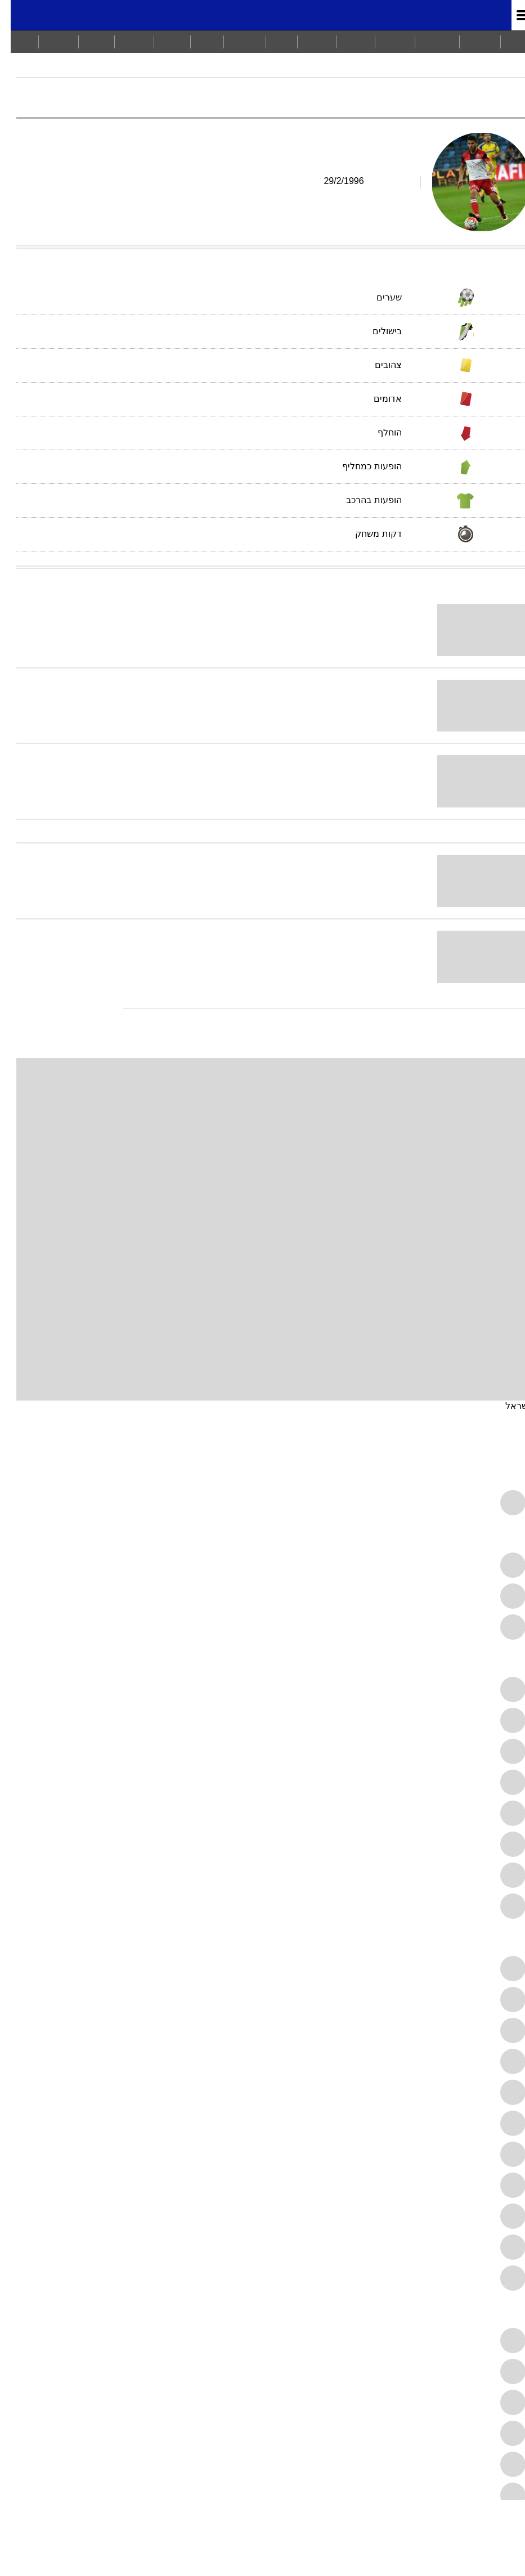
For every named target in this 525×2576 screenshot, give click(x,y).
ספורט (384, 41)
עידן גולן (318, 70)
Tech (86, 41)
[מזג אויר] (46, 15)
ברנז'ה (48, 41)
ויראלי (345, 41)
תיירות (123, 41)
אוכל (196, 41)
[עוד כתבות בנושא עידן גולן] (262, 1009)
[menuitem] (469, 41)
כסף (271, 41)
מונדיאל (471, 15)
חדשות (469, 41)
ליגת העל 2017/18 (443, 70)
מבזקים (426, 41)
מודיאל (506, 70)
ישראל (507, 1406)
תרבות (306, 41)
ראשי (507, 41)
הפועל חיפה (371, 70)
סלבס (161, 41)
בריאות (234, 41)
